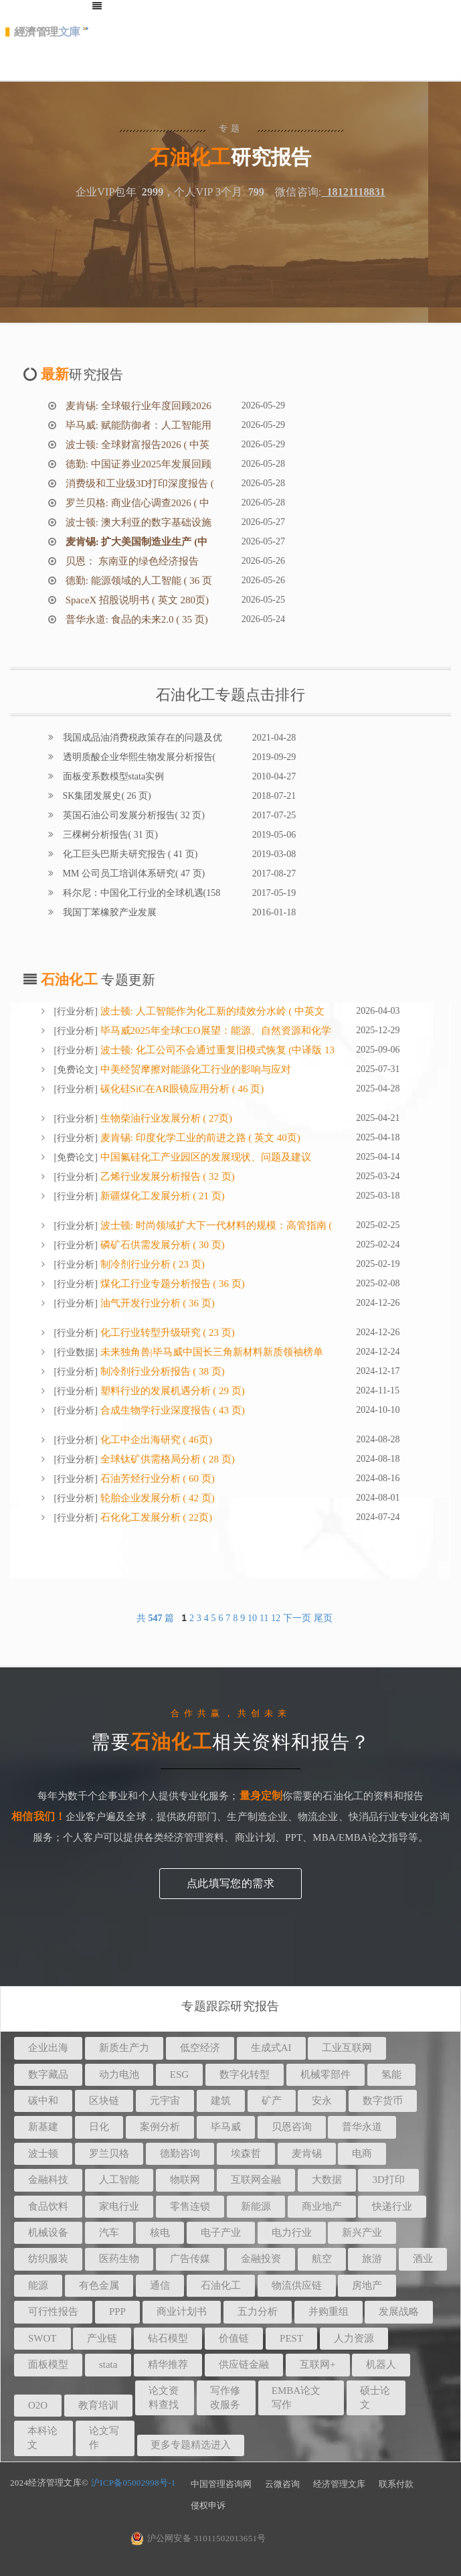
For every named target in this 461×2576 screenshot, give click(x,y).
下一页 (297, 1618)
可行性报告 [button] (53, 2311)
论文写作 (104, 2437)
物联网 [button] (185, 2179)
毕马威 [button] (226, 2126)
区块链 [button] (104, 2100)
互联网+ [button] (317, 2364)
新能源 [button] (256, 2206)
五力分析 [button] (258, 2311)
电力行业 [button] (292, 2232)
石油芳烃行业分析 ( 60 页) (156, 1478)
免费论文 (75, 1070)
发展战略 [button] (399, 2311)
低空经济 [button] (200, 2047)
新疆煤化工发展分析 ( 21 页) (161, 1196)
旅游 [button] (372, 2258)
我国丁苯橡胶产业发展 (108, 912)
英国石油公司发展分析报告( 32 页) (132, 815)
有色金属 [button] (99, 2285)
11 (264, 1618)
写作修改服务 (225, 2397)
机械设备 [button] (48, 2232)
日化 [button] (99, 2126)
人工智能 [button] (119, 2179)
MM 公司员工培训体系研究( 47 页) (132, 873)
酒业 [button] (423, 2258)
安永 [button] (322, 2100)
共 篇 (156, 1618)
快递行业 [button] (392, 2206)
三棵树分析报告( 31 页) (109, 835)
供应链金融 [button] (244, 2364)
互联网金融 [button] (256, 2179)
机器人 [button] (381, 2364)
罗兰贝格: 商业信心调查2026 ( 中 (136, 503)
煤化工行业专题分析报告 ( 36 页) (171, 1283)
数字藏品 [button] (48, 2074)
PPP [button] (117, 2311)
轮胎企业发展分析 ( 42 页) (156, 1498)
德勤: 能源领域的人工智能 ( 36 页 (137, 580)
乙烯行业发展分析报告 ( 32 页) (166, 1176)
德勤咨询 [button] (180, 2153)
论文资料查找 (164, 2397)
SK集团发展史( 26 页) (105, 796)
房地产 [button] (367, 2285)
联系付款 (396, 2484)
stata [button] (108, 2364)
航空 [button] (322, 2258)
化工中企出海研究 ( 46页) (155, 1439)
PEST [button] (291, 2338)
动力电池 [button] (119, 2074)
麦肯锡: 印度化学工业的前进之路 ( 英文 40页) (199, 1137)
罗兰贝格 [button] (109, 2153)
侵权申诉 (208, 2505)
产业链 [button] (102, 2338)
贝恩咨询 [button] (292, 2126)
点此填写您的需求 (230, 1883)
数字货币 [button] (383, 2100)
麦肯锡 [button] (307, 2153)
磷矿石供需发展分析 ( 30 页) (161, 1244)
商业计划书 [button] (182, 2311)
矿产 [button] (272, 2100)
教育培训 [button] (98, 2405)
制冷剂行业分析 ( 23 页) (151, 1264)
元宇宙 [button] (165, 2100)
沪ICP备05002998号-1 (133, 2483)
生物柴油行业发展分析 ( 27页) (165, 1118)
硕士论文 (375, 2397)
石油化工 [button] (221, 2285)
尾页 (323, 1618)
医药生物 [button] (119, 2258)
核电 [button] (160, 2232)
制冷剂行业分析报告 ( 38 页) (161, 1371)
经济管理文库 (339, 2484)
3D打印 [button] (388, 2179)
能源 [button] (38, 2285)
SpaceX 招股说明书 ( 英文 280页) (136, 600)
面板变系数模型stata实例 (112, 776)
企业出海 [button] (48, 2047)
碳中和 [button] (43, 2100)
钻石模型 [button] (168, 2338)
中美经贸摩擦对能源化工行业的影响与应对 (194, 1069)
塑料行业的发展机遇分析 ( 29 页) (171, 1390)
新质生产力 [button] (124, 2047)
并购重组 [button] (328, 2311)
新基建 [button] (43, 2126)
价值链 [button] (234, 2338)
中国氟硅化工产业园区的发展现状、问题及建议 (204, 1157)
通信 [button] (160, 2285)
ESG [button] (179, 2074)
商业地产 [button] (322, 2206)
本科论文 (42, 2437)
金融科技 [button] (48, 2179)
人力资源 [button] (354, 2338)
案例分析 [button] (160, 2126)
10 (252, 1618)
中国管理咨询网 (221, 2484)
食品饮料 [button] (48, 2206)
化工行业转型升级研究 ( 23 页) (166, 1332)
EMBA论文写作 (296, 2397)
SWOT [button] (42, 2338)
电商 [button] (362, 2153)
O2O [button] (38, 2405)
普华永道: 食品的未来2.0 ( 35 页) (135, 619)
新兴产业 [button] (362, 2232)
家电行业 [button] (119, 2206)
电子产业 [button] (221, 2232)
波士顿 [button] (43, 2153)
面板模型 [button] (48, 2364)
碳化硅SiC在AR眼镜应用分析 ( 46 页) (181, 1088)
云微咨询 (282, 2484)
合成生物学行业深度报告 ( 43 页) (171, 1410)
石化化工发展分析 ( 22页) (155, 1517)
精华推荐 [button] (168, 2364)
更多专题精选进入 (191, 2444)
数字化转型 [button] (244, 2074)
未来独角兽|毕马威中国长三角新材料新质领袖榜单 (210, 1352)
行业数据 (75, 1352)
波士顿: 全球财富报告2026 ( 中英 (136, 444)
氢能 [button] (391, 2074)
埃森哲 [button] (246, 2153)
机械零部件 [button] (325, 2074)
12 (275, 1618)
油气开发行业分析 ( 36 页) (156, 1303)
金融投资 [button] (261, 2258)
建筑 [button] (221, 2100)
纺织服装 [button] (48, 2258)
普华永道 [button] (362, 2126)
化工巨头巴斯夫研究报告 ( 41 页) (128, 854)
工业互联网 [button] (347, 2047)
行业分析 (75, 1011)
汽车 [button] (109, 2232)
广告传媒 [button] (190, 2258)
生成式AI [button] (271, 2047)
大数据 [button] (327, 2179)
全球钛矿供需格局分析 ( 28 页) (166, 1459)
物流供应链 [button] (297, 2285)
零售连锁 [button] (190, 2206)
